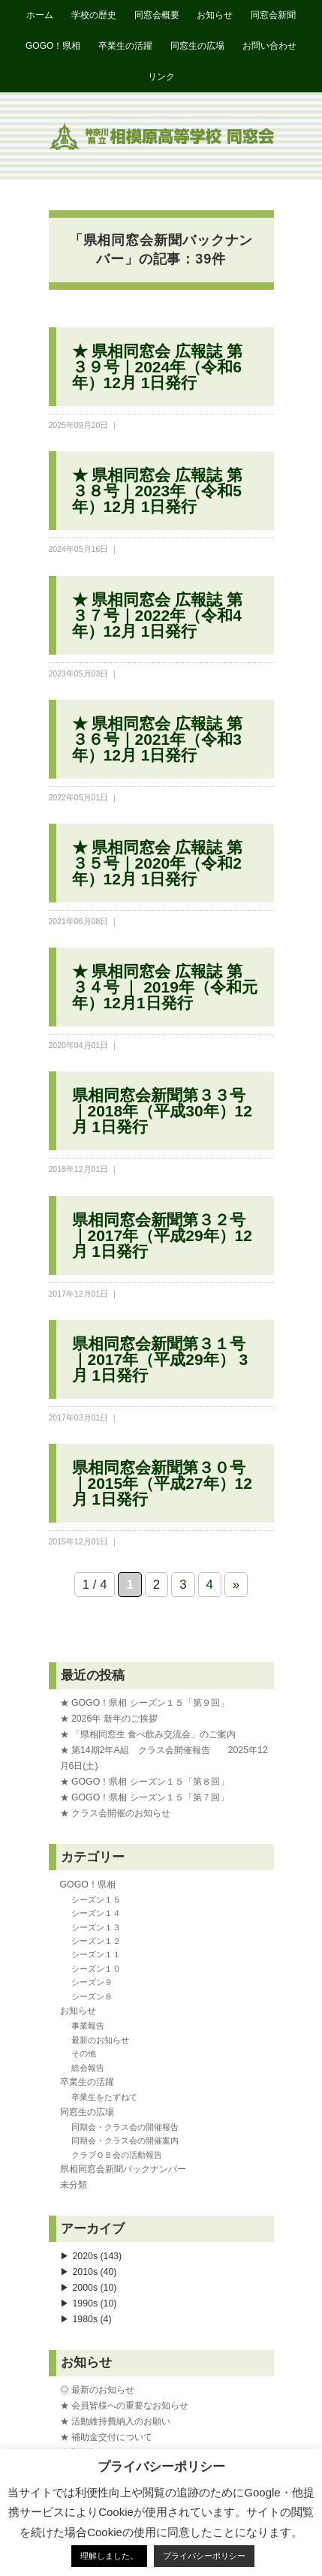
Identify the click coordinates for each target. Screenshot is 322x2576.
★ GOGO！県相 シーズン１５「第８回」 (144, 1781)
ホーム (39, 15)
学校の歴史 (93, 15)
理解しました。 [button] (109, 2555)
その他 (83, 2053)
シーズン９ (92, 1982)
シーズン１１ (96, 1954)
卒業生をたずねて (104, 2096)
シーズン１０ (96, 1968)
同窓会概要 (156, 15)
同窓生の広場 (197, 46)
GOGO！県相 (53, 46)
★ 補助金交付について (106, 2437)
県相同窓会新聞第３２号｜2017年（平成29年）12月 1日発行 (162, 1235)
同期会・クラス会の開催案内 (125, 2140)
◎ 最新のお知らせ (97, 2390)
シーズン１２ (96, 1940)
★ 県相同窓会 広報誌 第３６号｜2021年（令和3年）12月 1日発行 (157, 739)
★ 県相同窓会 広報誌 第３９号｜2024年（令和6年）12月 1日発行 (157, 366)
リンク (161, 76)
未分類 (73, 2185)
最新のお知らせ (100, 2039)
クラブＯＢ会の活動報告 (116, 2154)
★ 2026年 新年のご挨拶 (109, 1718)
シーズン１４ (96, 1913)
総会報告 (87, 2067)
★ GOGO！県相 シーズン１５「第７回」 (144, 1797)
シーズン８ (92, 1996)
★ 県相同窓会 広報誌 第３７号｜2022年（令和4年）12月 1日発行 (157, 615)
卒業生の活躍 (125, 46)
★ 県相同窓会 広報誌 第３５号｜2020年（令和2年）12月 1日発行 (157, 863)
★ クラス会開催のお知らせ (115, 1813)
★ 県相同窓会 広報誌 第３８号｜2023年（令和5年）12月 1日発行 (157, 490)
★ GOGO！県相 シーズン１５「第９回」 (144, 1703)
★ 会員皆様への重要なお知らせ (124, 2405)
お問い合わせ (269, 46)
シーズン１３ (96, 1927)
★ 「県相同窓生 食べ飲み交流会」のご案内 (148, 1734)
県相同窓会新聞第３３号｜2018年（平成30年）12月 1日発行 (162, 1110)
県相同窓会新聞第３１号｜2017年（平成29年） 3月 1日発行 (160, 1359)
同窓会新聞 (273, 15)
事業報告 (87, 2025)
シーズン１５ (96, 1899)
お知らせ (215, 15)
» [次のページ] (236, 1584)
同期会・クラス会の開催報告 (125, 2127)
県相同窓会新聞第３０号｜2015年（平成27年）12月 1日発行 (162, 1483)
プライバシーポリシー (204, 2555)
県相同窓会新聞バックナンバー (123, 2169)
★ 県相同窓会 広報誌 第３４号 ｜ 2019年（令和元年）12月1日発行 (164, 987)
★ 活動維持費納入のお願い (115, 2421)
